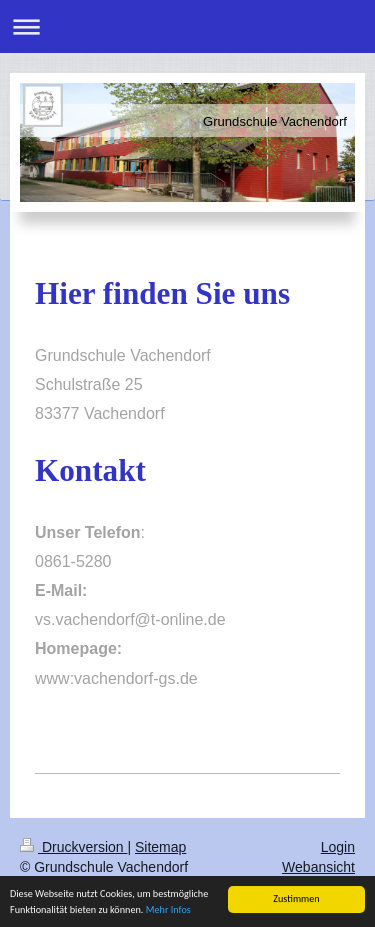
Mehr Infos (168, 910)
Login (338, 847)
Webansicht (318, 867)
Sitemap (160, 847)
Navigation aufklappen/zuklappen (187, 26)
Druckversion (73, 847)
